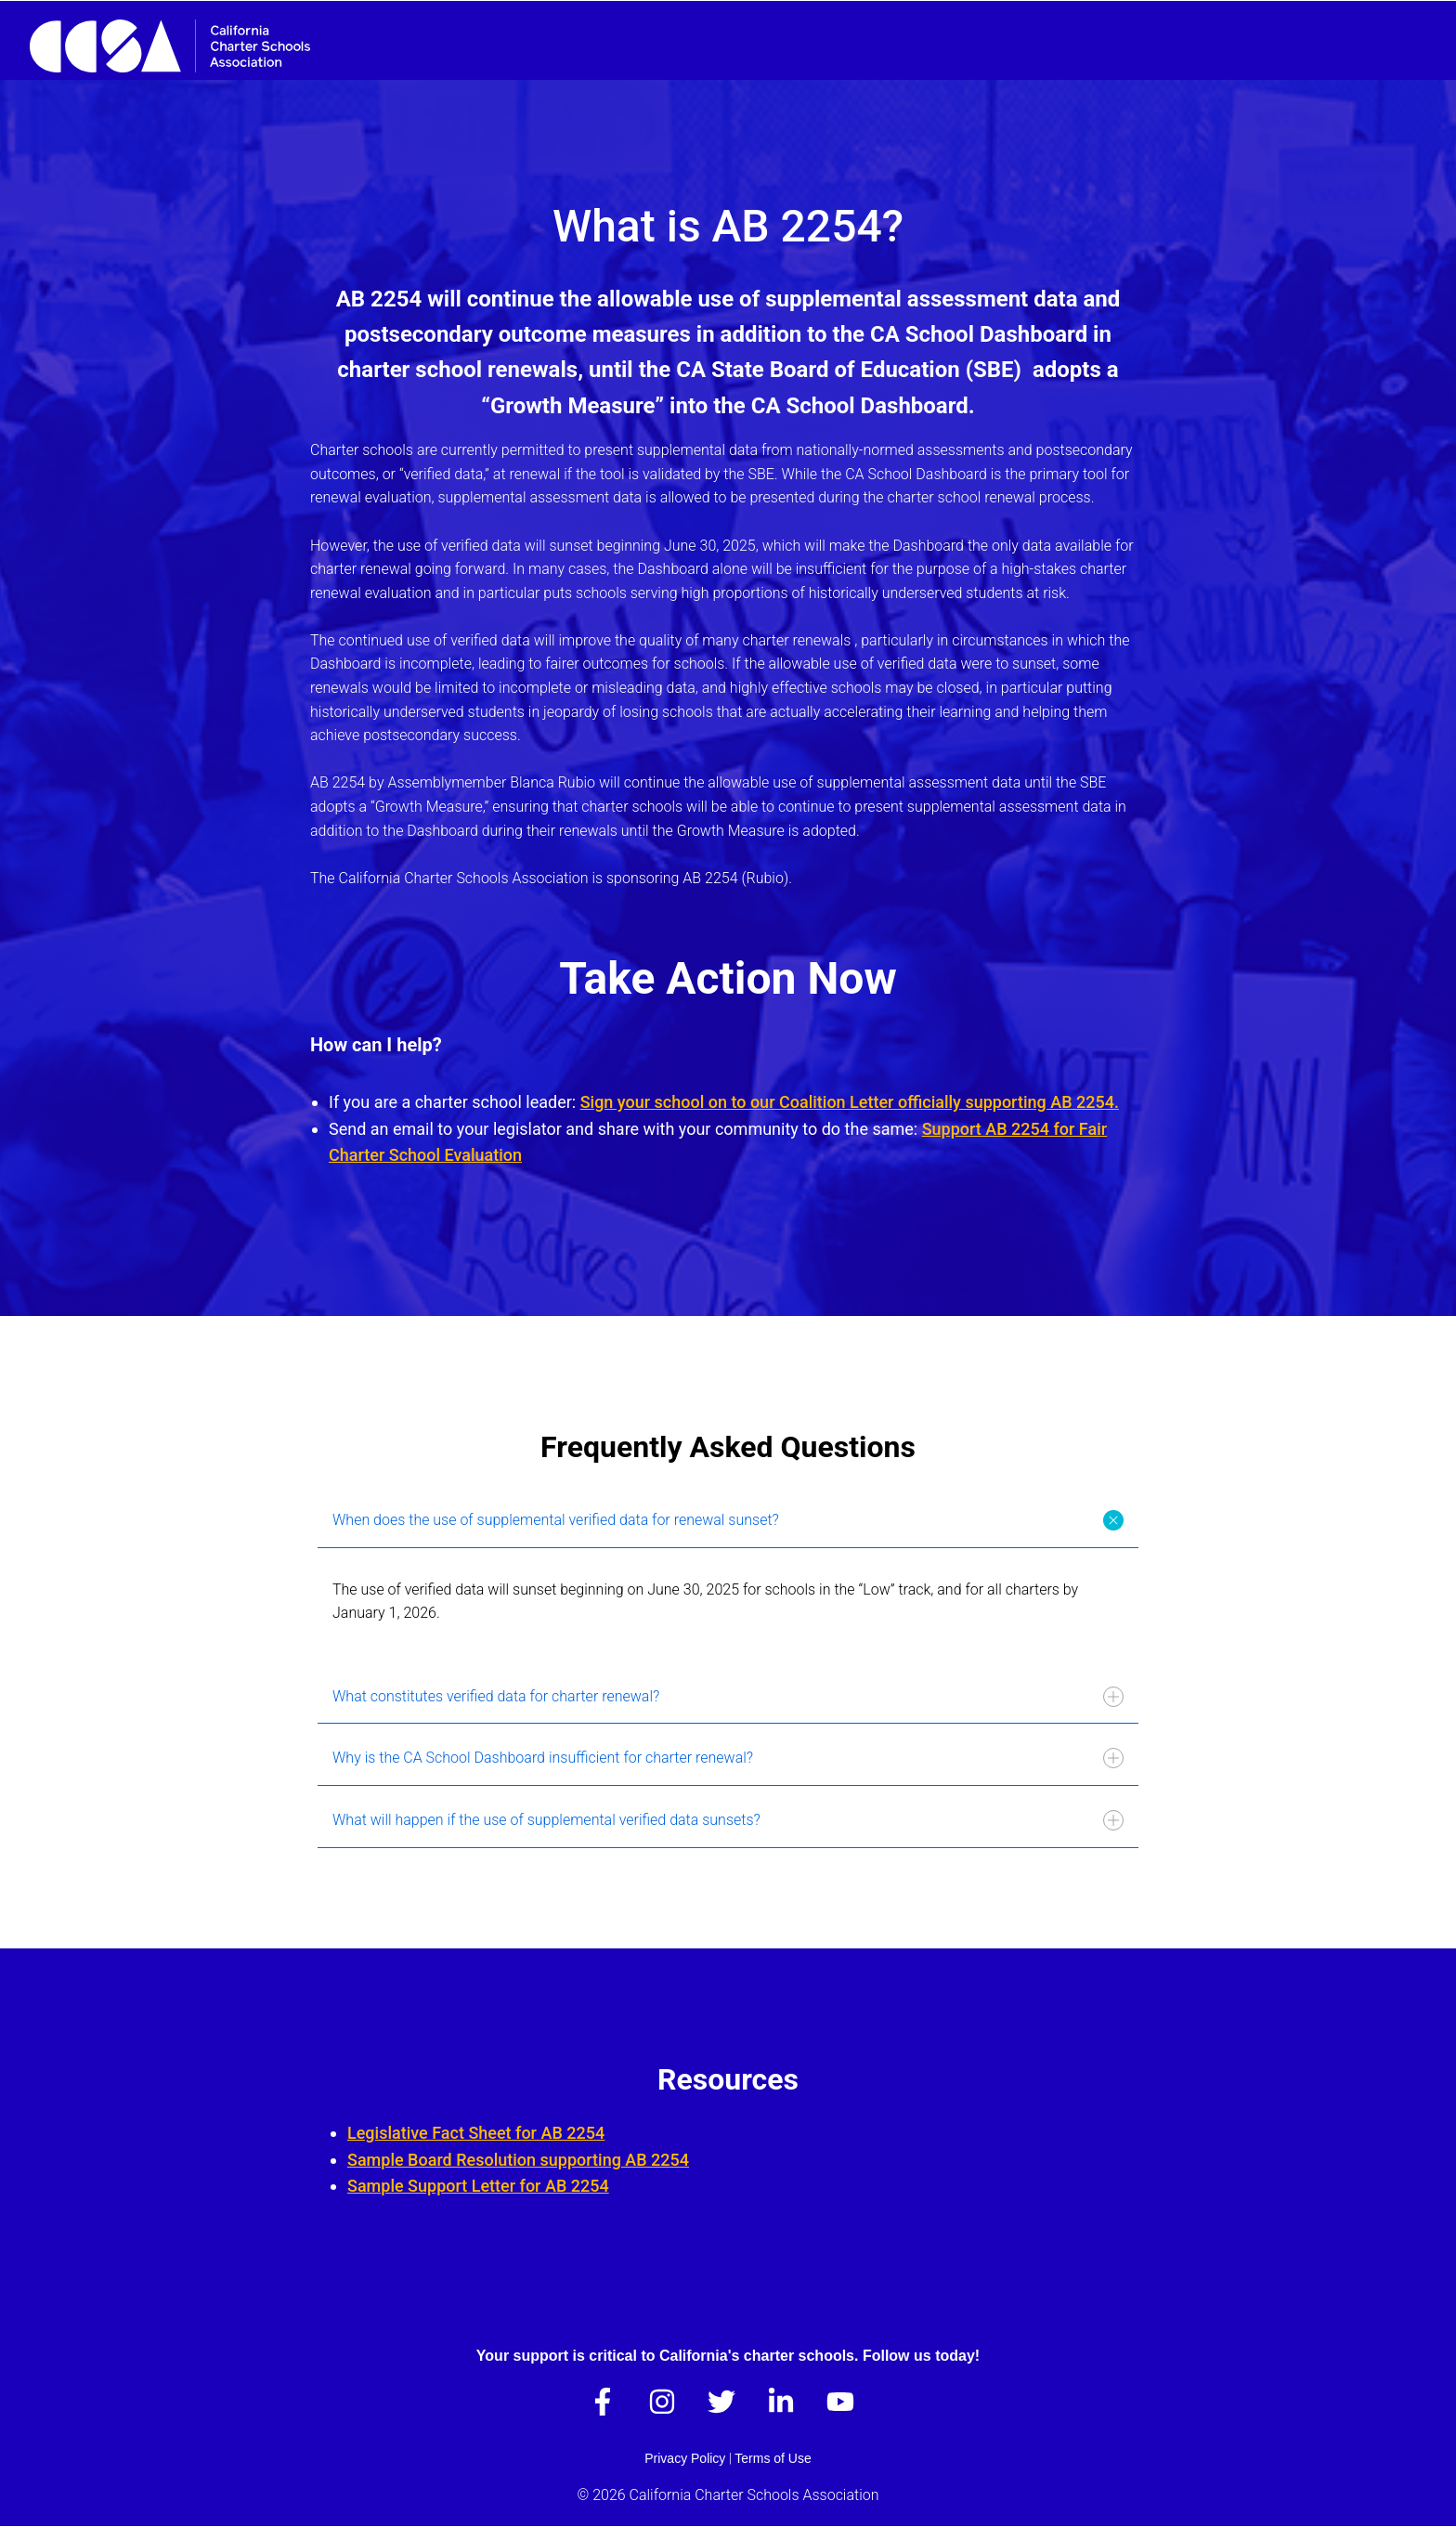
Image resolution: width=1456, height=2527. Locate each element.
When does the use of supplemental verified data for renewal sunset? (730, 1519)
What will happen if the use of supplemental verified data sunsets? (728, 1820)
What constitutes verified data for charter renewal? (728, 1697)
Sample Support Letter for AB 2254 (478, 2185)
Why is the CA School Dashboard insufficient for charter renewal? (728, 1758)
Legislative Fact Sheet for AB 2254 (475, 2133)
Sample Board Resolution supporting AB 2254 (518, 2159)
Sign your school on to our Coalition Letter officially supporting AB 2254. (849, 1102)
